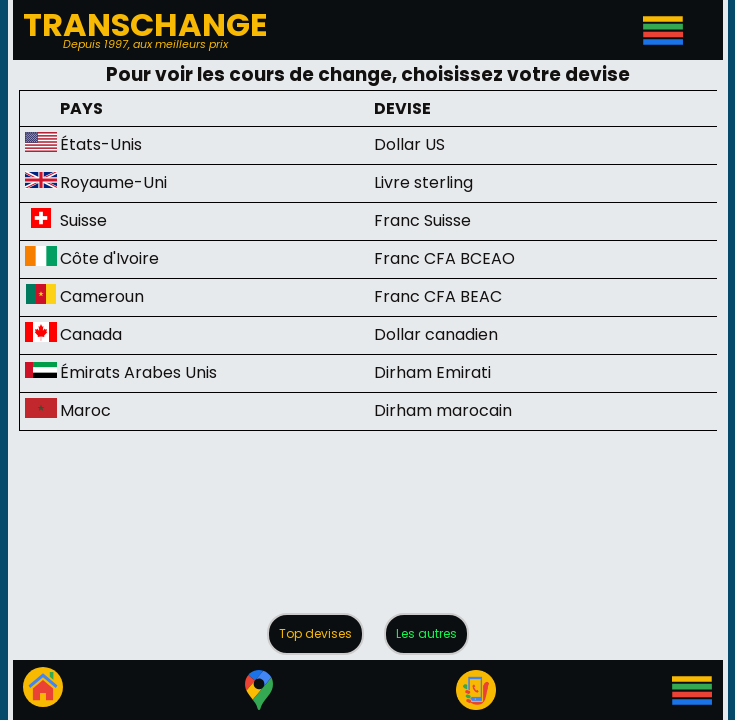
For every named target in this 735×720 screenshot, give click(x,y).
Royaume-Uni (113, 182)
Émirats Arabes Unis (138, 372)
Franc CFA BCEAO (444, 258)
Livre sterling (423, 182)
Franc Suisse (422, 220)
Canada (91, 334)
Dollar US (409, 144)
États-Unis (101, 144)
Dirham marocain (443, 410)
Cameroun (102, 296)
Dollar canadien (436, 334)
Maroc (85, 410)
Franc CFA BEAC (438, 296)
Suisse (83, 220)
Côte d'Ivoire (109, 258)
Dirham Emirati (432, 372)
